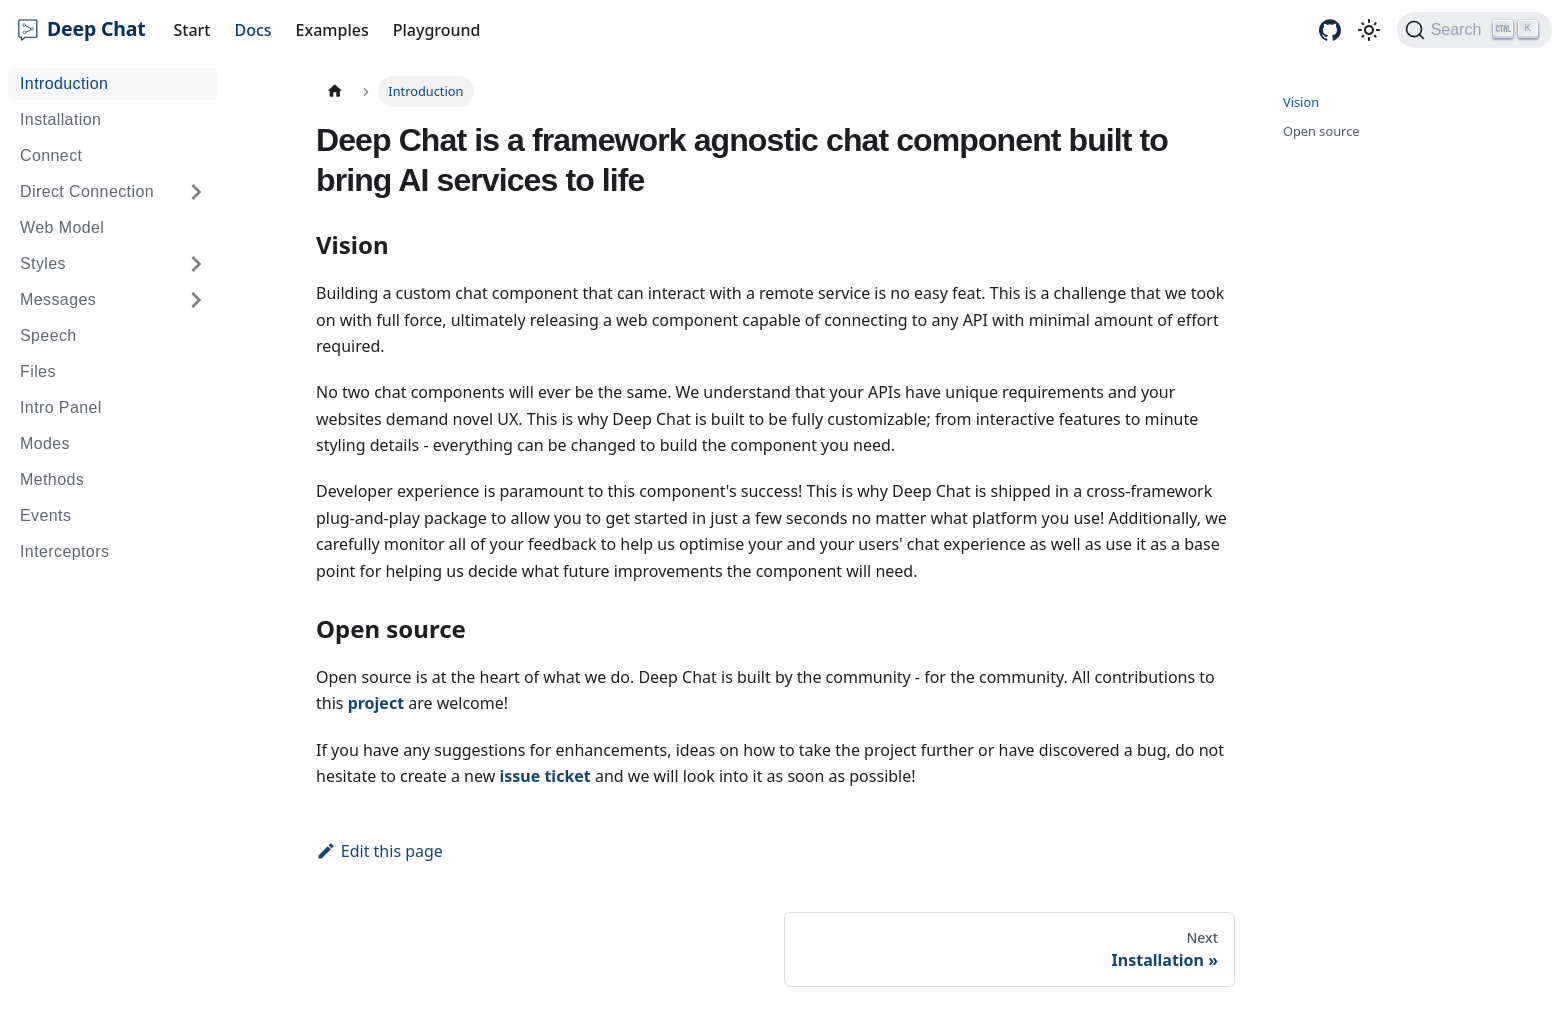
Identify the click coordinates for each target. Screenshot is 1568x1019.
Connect (51, 155)
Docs (252, 30)
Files (38, 371)
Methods (52, 479)
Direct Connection (87, 191)
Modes (45, 443)
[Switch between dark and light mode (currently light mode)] (1369, 30)
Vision (1301, 102)
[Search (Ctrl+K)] (1474, 30)
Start (192, 30)
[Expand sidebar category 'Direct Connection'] (196, 192)
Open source (1321, 131)
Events (45, 515)
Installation (60, 119)
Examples (332, 30)
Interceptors (64, 551)
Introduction (64, 83)
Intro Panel (61, 407)
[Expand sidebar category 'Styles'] (196, 264)
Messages (58, 299)
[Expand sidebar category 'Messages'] (196, 300)
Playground (437, 30)
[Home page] (335, 91)
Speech (48, 335)
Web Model (62, 227)
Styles (43, 263)
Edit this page (379, 851)
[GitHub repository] (1330, 30)
